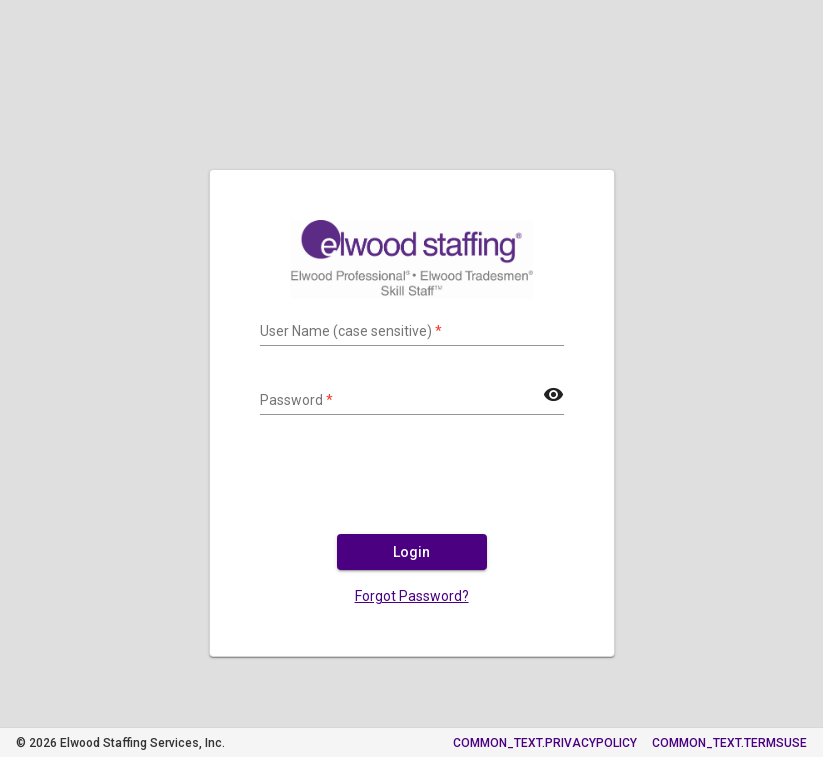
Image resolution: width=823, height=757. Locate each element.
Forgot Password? (412, 596)
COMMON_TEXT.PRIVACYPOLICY (545, 743)
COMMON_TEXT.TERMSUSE (729, 743)
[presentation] (412, 483)
